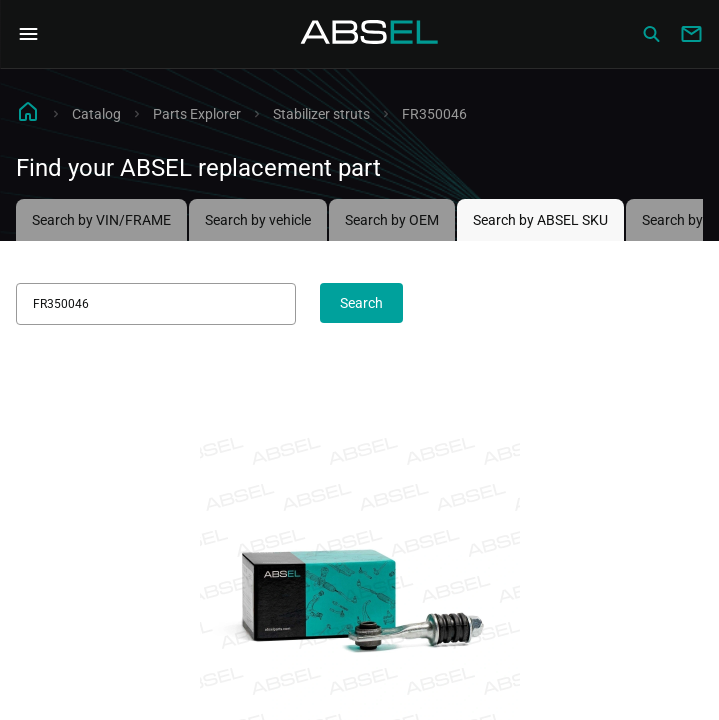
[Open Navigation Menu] (28, 34)
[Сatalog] (651, 34)
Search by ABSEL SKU (540, 220)
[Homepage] (370, 34)
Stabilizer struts (321, 114)
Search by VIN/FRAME (101, 220)
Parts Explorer (197, 114)
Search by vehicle (258, 220)
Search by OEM (392, 220)
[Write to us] (691, 34)
